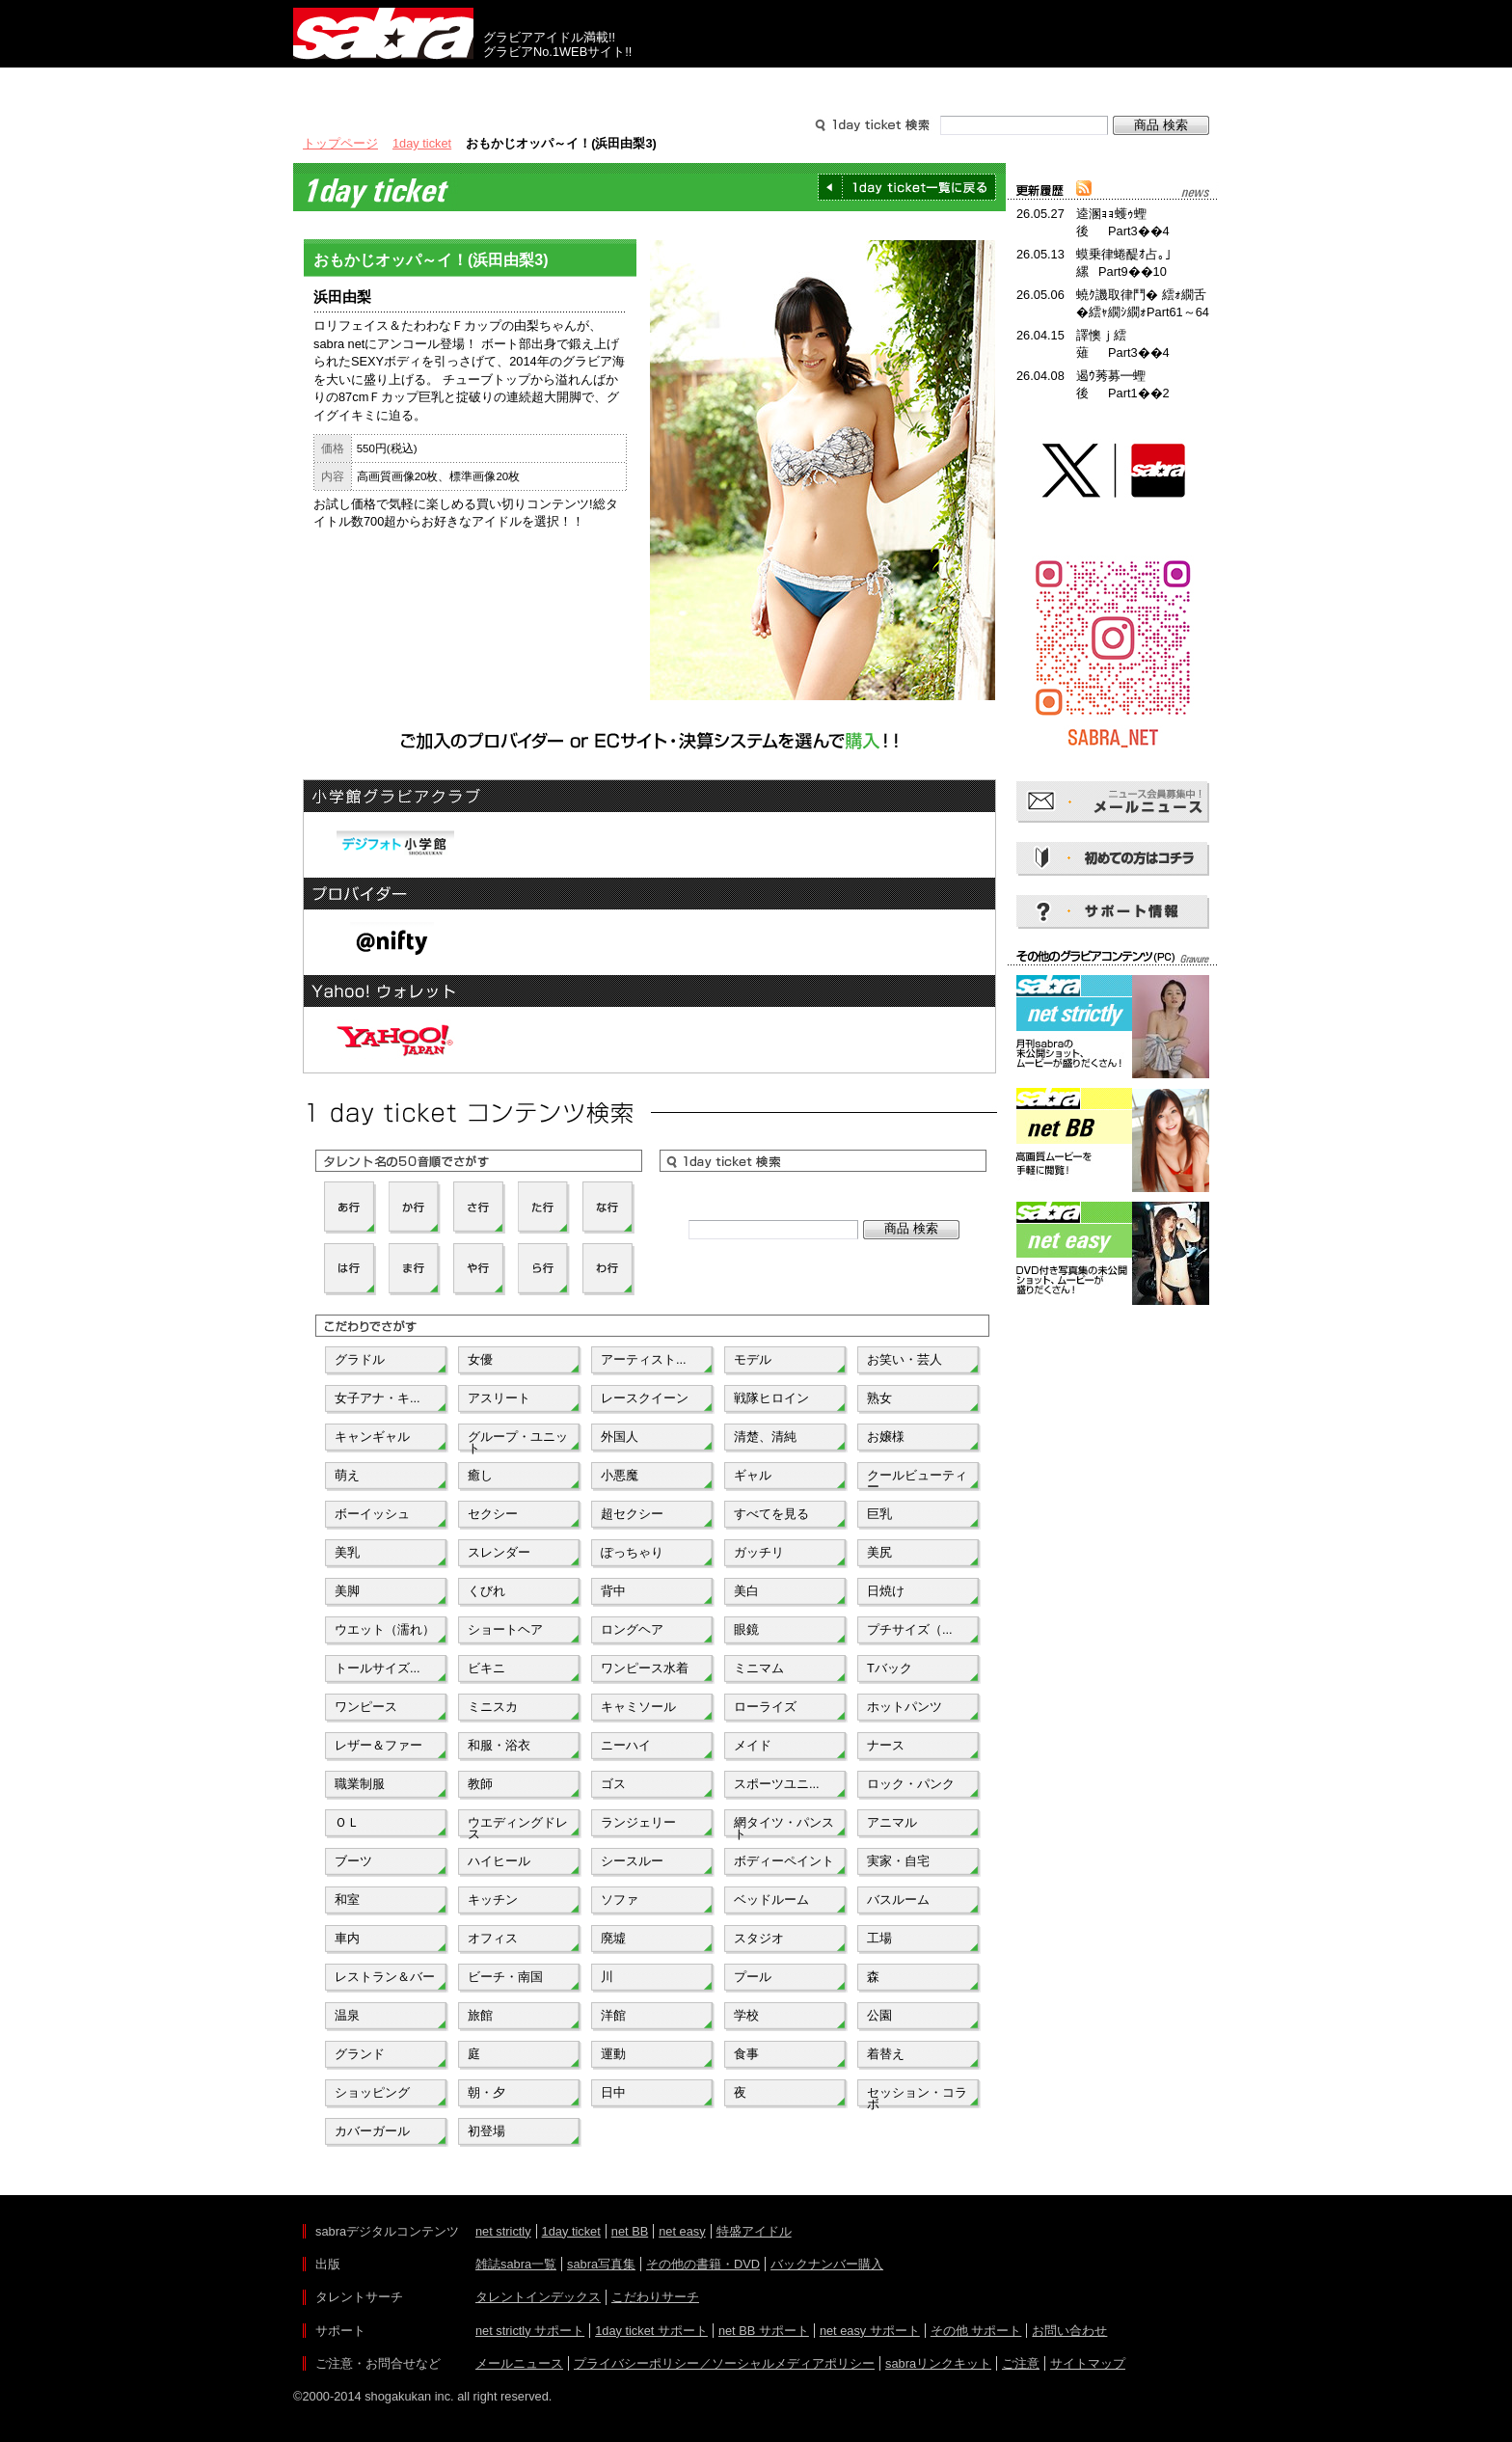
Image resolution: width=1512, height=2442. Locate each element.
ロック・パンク (911, 1784)
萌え (347, 1475)
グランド (360, 2054)
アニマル (892, 1822)
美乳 (347, 1552)
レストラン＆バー (385, 1976)
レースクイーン (644, 1398)
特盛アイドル (754, 2231)
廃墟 (613, 1938)
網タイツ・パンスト (784, 1826)
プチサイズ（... (910, 1629)
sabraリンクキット (938, 2363)
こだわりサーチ (655, 2297)
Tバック (889, 1668)
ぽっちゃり (632, 1552)
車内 (347, 1938)
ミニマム (759, 1668)
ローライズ (765, 1706)
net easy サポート (870, 2330)
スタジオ (759, 1938)
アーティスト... (644, 1359)
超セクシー (632, 1513)
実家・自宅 (898, 1861)
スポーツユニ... (777, 1784)
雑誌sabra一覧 (515, 2264)
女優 (480, 1359)
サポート (941, 85)
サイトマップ (1087, 2363)
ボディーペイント (784, 1861)
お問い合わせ (1069, 2330)
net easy (682, 2231)
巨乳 (879, 1513)
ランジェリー (638, 1822)
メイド (752, 1745)
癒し (480, 1475)
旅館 (480, 2015)
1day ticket (421, 143)
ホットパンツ (904, 1706)
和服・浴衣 (499, 1745)
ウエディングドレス (518, 1826)
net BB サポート (763, 2330)
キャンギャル (372, 1436)
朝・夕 (486, 2092)
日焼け (885, 1591)
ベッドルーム (771, 1899)
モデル (752, 1359)
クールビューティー (917, 1479)
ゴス (613, 1784)
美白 (746, 1591)
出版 (385, 85)
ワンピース (366, 1706)
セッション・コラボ (917, 2096)
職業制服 (360, 1784)
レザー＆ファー (378, 1745)
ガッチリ (759, 1552)
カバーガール (372, 2131)
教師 (480, 1784)
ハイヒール (499, 1861)
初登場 (486, 2131)
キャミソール (638, 1706)
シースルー (632, 1861)
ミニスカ (493, 1706)
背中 (613, 1591)
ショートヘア (505, 1629)
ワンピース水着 (644, 1668)
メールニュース (519, 2363)
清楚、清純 (765, 1436)
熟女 (879, 1398)
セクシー (493, 1513)
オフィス (493, 1938)
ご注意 (1021, 2363)
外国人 (619, 1436)
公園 (879, 2015)
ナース (885, 1745)
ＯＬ (347, 1822)
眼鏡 (746, 1629)
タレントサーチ (756, 85)
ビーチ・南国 (505, 1976)
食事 (746, 2054)
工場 (879, 1938)
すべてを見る (771, 1513)
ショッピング (372, 2092)
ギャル (752, 1475)
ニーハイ (626, 1745)
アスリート (499, 1398)
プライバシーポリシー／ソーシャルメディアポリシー (724, 2363)
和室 (347, 1899)
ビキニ (486, 1668)
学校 (746, 2015)
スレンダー (499, 1552)
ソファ (619, 1899)
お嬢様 (885, 1436)
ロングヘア (632, 1629)
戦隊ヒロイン (771, 1398)
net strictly (503, 2231)
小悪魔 (619, 1475)
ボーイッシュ (372, 1513)
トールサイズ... (377, 1668)
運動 (613, 2054)
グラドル (360, 1359)
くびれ (486, 1591)
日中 (613, 2092)
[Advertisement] (1112, 1396)
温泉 (347, 2015)
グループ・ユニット (518, 1440)
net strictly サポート (529, 2330)
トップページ (340, 143)
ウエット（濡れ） (385, 1629)
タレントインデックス (538, 2297)
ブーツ (353, 1861)
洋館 (613, 2015)
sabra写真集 (601, 2264)
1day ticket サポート (651, 2330)
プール (752, 1976)
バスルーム (898, 1899)
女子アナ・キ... (377, 1398)
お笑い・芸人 (904, 1359)
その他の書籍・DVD (703, 2264)
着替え (885, 2054)
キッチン (493, 1899)
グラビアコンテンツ (570, 85)
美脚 (347, 1591)
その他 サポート (976, 2330)
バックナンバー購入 (826, 2264)
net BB (629, 2231)
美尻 (879, 1552)
